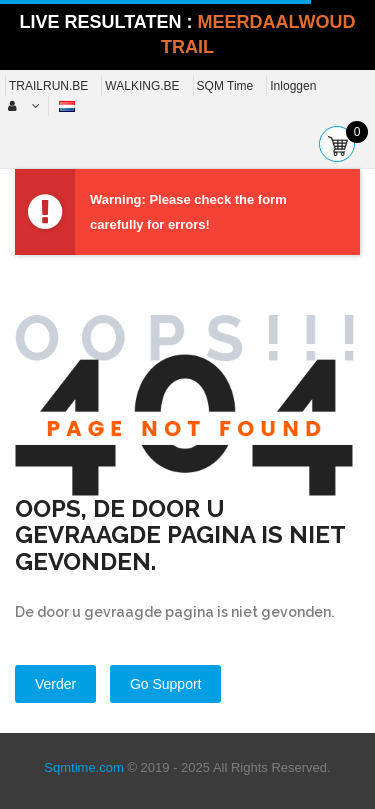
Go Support (166, 684)
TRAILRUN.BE (48, 86)
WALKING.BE (142, 86)
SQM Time (225, 86)
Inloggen (293, 86)
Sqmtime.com (83, 767)
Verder (55, 684)
